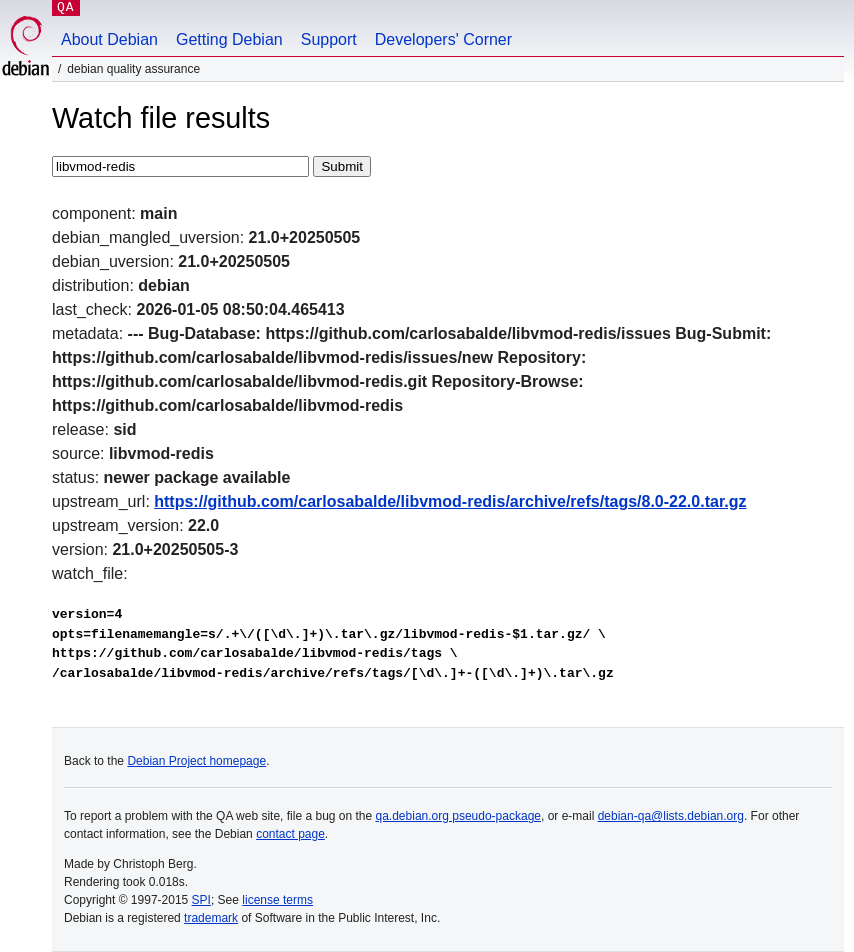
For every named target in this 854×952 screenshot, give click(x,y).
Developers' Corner (443, 39)
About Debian (109, 39)
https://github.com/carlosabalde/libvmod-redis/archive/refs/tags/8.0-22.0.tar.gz (450, 501)
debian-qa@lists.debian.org (671, 816)
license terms (277, 900)
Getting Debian (229, 39)
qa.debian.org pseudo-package (458, 816)
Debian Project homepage (196, 761)
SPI (201, 900)
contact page (290, 834)
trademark (211, 918)
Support (329, 39)
